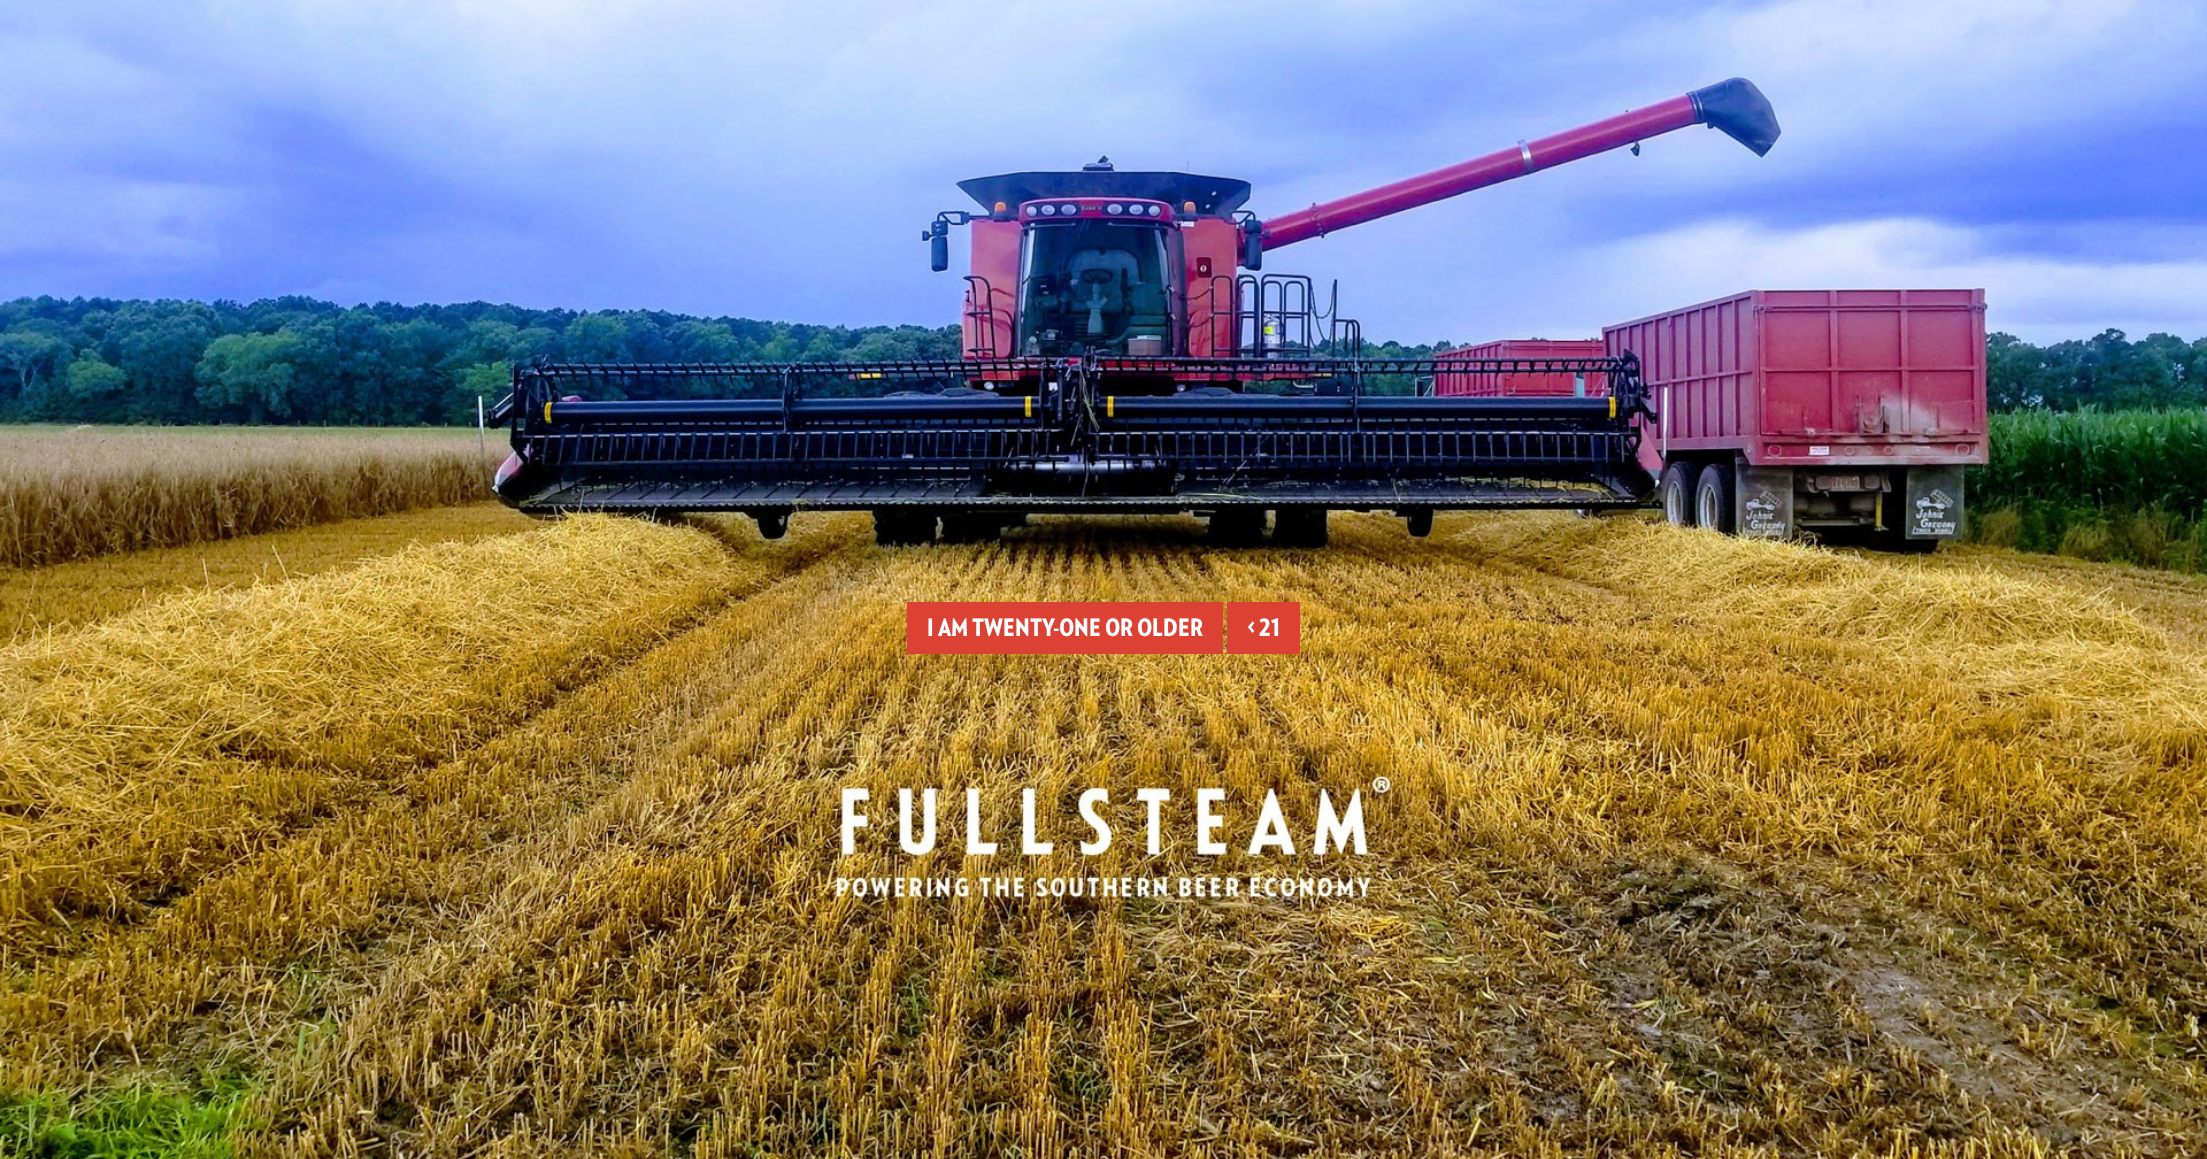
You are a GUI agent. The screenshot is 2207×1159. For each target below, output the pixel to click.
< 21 (1263, 627)
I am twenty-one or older (1065, 627)
